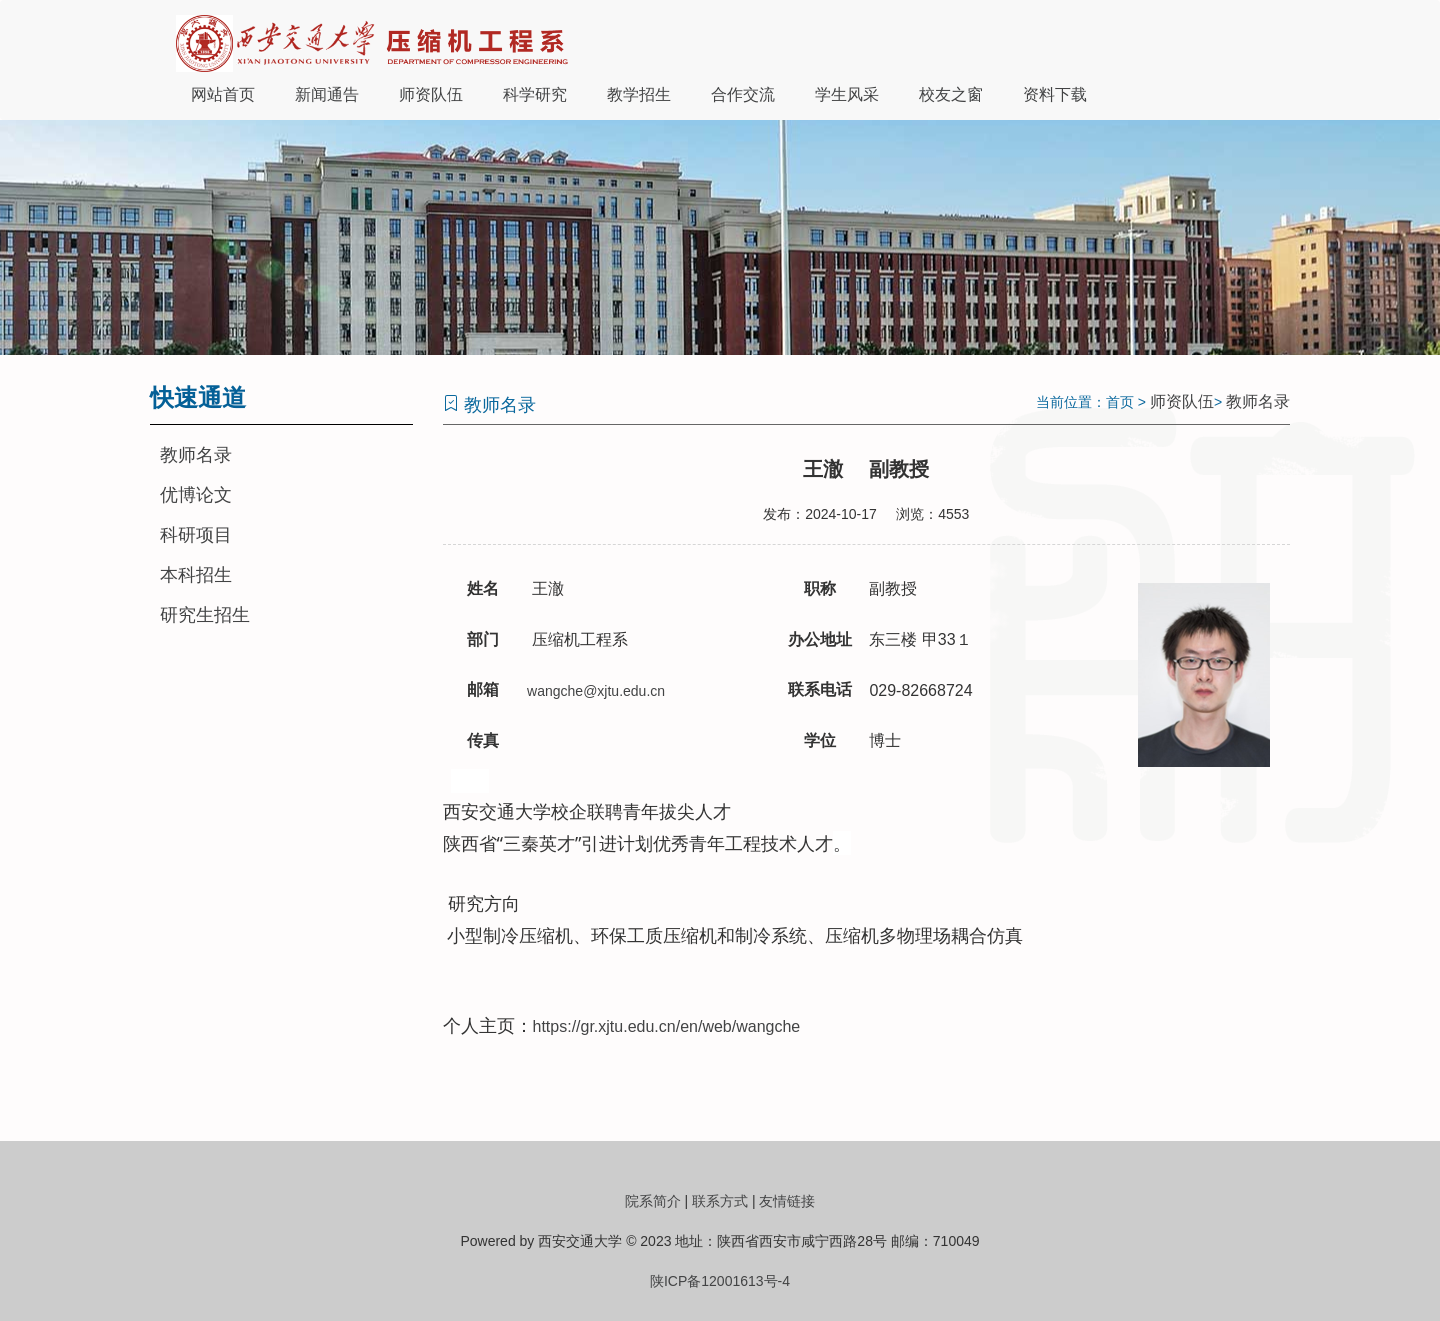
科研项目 (196, 535)
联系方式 (720, 1201)
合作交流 (743, 94)
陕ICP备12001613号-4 (720, 1281)
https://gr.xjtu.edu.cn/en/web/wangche (667, 1026)
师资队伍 (431, 94)
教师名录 (196, 455)
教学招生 (639, 94)
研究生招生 (205, 615)
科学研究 (535, 94)
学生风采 (847, 94)
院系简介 (653, 1201)
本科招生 (196, 575)
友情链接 (787, 1201)
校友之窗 (951, 94)
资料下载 (1055, 94)
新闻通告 (327, 94)
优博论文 (196, 495)
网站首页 (223, 94)
